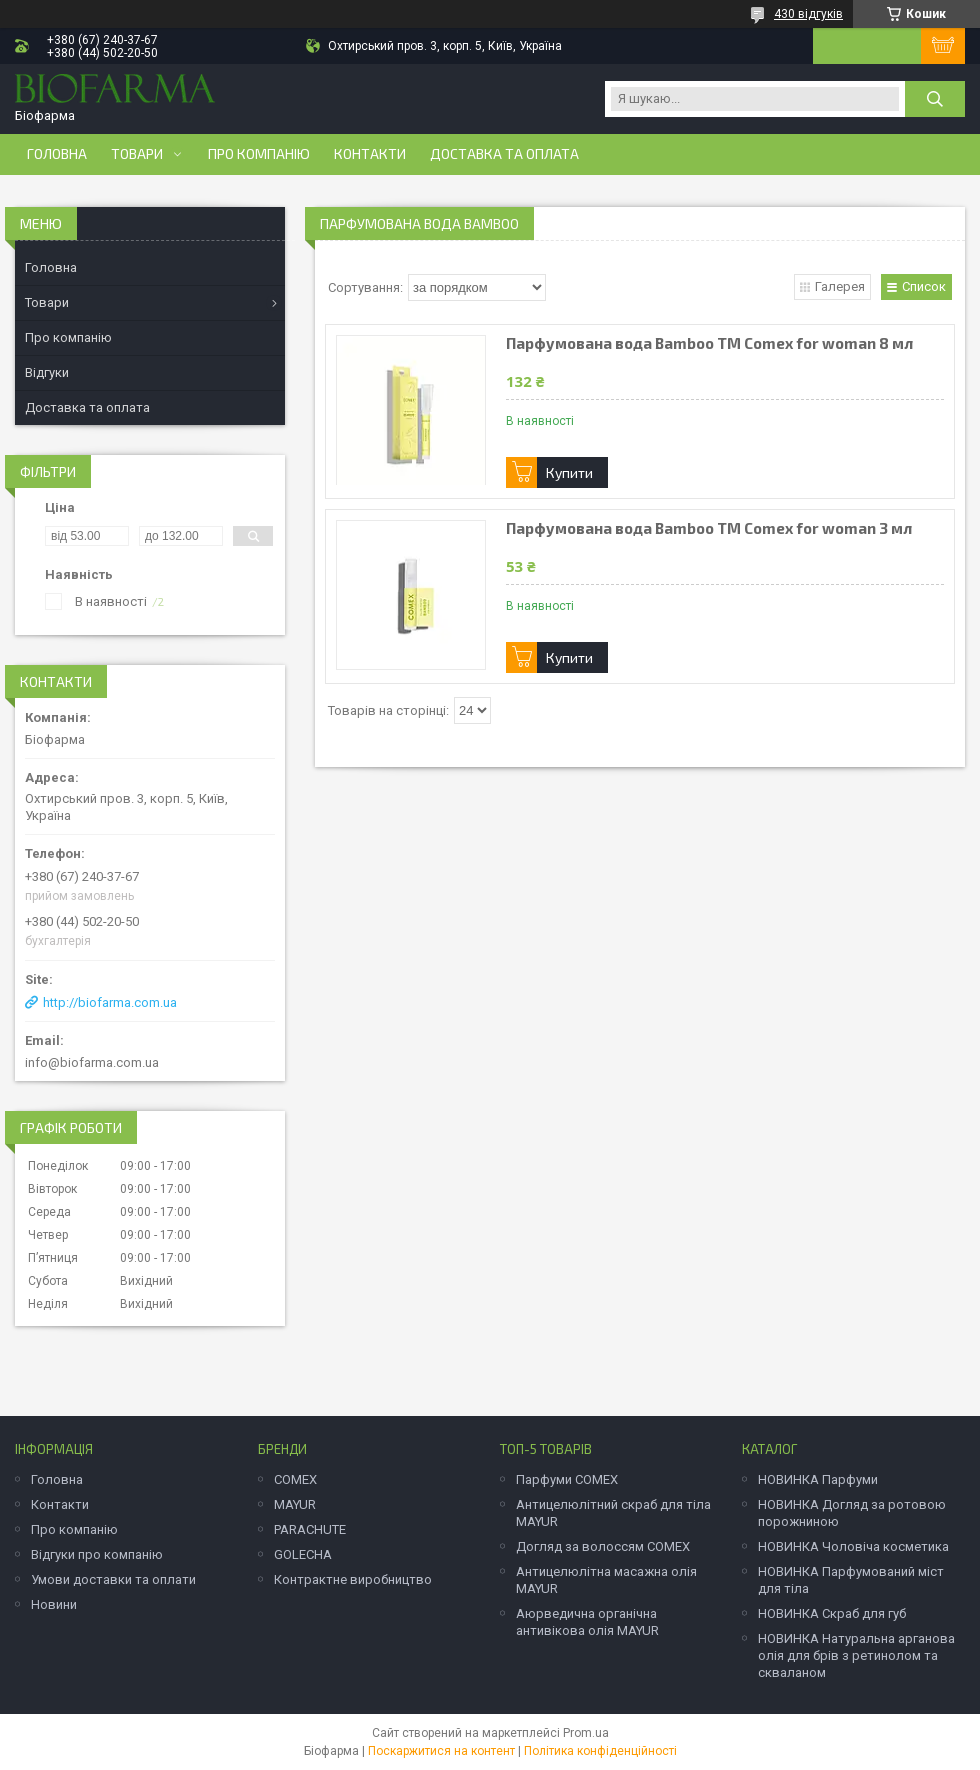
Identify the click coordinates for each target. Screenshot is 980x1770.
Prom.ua (586, 1733)
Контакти (370, 154)
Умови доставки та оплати (113, 1579)
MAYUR (295, 1504)
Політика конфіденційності (600, 1751)
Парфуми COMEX (567, 1479)
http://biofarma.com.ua (110, 1002)
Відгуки (47, 372)
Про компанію (259, 154)
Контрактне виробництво (353, 1579)
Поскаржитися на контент (441, 1751)
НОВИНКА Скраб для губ (832, 1613)
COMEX (295, 1479)
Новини (54, 1604)
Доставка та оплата (504, 154)
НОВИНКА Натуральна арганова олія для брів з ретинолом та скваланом (856, 1655)
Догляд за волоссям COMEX (603, 1546)
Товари (137, 154)
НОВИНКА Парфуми (818, 1479)
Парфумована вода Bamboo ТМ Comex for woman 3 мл (709, 528)
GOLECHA (303, 1554)
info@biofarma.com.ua (92, 1062)
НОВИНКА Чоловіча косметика (853, 1546)
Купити (569, 472)
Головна (57, 154)
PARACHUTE (310, 1529)
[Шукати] (935, 99)
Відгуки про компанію (97, 1554)
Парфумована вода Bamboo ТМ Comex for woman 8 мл (709, 343)
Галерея (840, 286)
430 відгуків (808, 14)
